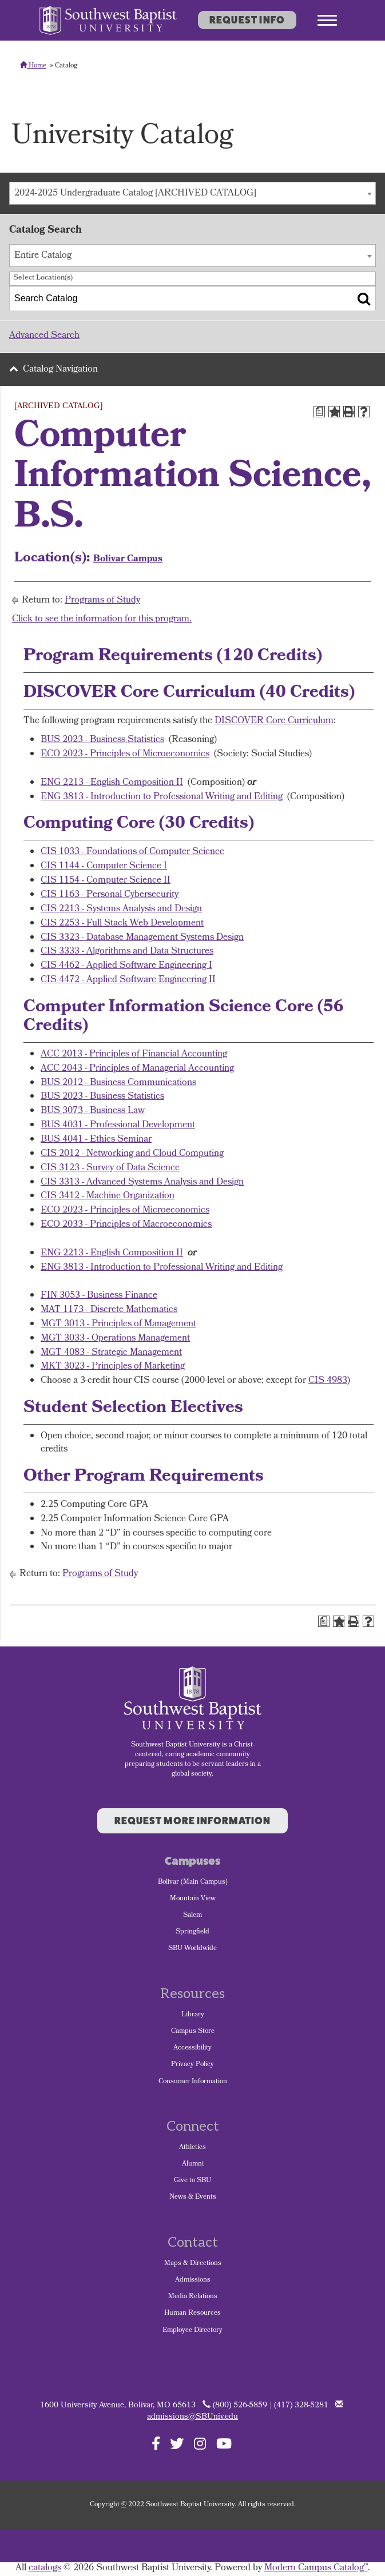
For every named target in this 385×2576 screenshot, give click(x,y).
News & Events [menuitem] (192, 2197)
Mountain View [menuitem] (193, 1899)
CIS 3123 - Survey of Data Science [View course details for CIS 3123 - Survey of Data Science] (110, 1168)
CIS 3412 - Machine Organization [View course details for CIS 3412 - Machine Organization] (107, 1196)
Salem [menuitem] (192, 1915)
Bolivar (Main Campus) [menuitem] (193, 1882)
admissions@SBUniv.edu (192, 2417)
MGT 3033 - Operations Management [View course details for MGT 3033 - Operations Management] (115, 1338)
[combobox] (192, 193)
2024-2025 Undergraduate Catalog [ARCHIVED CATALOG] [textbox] (135, 193)
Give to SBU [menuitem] (192, 2181)
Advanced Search (44, 336)
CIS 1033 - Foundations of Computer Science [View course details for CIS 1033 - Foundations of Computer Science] (132, 852)
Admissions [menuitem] (193, 2280)
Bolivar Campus (127, 559)
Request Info (247, 20)
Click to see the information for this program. (102, 619)
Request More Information (192, 1821)
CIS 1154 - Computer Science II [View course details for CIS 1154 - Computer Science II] (105, 880)
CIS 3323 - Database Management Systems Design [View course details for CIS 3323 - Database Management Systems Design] (142, 938)
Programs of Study (102, 600)
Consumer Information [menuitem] (192, 2082)
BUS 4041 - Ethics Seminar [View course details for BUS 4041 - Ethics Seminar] (96, 1139)
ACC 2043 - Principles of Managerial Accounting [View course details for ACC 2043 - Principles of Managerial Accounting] (137, 1068)
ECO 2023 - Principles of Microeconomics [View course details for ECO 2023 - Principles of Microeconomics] (125, 754)
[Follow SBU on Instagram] (200, 2443)
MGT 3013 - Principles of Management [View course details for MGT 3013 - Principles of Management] (118, 1324)
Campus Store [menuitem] (193, 2031)
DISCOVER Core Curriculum (274, 721)
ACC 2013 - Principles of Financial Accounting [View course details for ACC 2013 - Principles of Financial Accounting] (134, 1054)
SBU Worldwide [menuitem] (192, 1949)
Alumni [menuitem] (193, 2164)
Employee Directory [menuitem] (192, 2330)
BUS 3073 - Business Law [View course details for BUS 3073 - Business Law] (93, 1111)
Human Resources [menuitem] (192, 2313)
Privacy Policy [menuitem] (192, 2065)
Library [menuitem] (192, 2015)
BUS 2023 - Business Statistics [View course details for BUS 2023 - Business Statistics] (102, 740)
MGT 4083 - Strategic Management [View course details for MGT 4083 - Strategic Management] (111, 1353)
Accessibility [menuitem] (192, 2048)
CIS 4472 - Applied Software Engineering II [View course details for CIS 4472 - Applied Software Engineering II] (128, 980)
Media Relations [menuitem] (192, 2297)
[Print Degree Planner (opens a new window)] (319, 411)
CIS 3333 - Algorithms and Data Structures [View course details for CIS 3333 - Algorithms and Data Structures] (127, 951)
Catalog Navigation (60, 369)
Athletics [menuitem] (192, 2148)
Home (33, 66)
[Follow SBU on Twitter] (177, 2443)
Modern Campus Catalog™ (316, 2568)
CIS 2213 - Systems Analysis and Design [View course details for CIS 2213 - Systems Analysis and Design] (121, 909)
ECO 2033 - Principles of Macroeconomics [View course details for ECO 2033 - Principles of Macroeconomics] (126, 1225)
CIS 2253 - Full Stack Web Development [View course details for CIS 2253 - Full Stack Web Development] (122, 923)
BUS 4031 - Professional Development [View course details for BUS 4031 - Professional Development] (118, 1125)
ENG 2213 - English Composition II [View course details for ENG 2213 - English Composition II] (112, 783)
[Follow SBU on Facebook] (156, 2443)
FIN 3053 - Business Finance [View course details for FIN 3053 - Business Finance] (99, 1295)
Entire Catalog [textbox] (43, 256)
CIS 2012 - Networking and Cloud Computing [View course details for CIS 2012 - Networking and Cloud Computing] (132, 1154)
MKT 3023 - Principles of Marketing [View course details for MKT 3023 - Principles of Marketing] (113, 1366)
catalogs (45, 2568)
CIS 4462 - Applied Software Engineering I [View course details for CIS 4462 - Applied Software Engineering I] (126, 966)
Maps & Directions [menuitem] (192, 2264)
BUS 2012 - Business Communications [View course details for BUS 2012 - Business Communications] (118, 1083)
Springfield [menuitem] (192, 1932)
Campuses (192, 1861)
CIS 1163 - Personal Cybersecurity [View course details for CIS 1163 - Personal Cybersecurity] (109, 895)
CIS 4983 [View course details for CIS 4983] (327, 1381)
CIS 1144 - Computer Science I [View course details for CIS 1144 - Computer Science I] (104, 866)
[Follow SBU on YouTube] (224, 2443)
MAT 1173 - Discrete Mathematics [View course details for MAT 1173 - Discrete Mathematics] (109, 1310)
